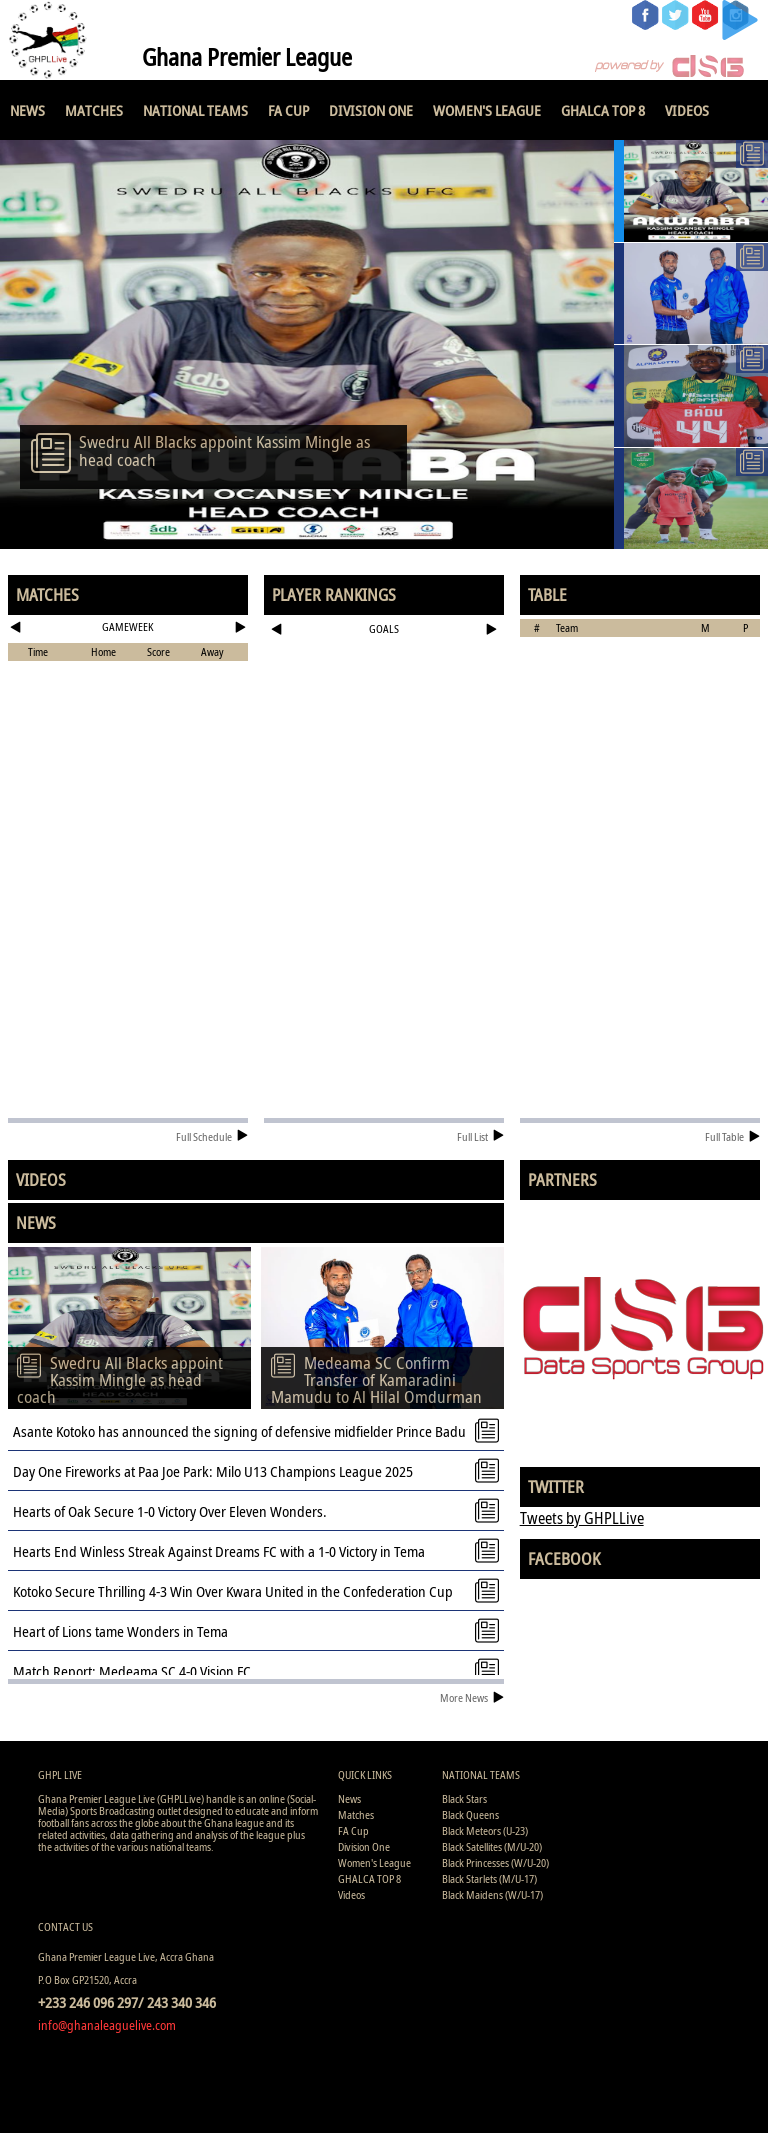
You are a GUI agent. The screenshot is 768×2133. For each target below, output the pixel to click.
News (27, 110)
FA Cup (288, 110)
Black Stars (464, 1798)
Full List (480, 1136)
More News (472, 1697)
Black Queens (470, 1814)
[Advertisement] (384, 707)
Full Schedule (212, 1136)
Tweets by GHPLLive (582, 1518)
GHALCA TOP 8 (603, 110)
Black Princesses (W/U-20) (495, 1862)
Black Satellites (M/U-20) (492, 1846)
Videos (687, 110)
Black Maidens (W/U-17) (492, 1894)
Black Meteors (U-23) (485, 1830)
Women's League (487, 110)
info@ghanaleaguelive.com (107, 2025)
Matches (94, 110)
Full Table (732, 1136)
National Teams (195, 110)
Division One (371, 110)
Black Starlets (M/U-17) (489, 1878)
